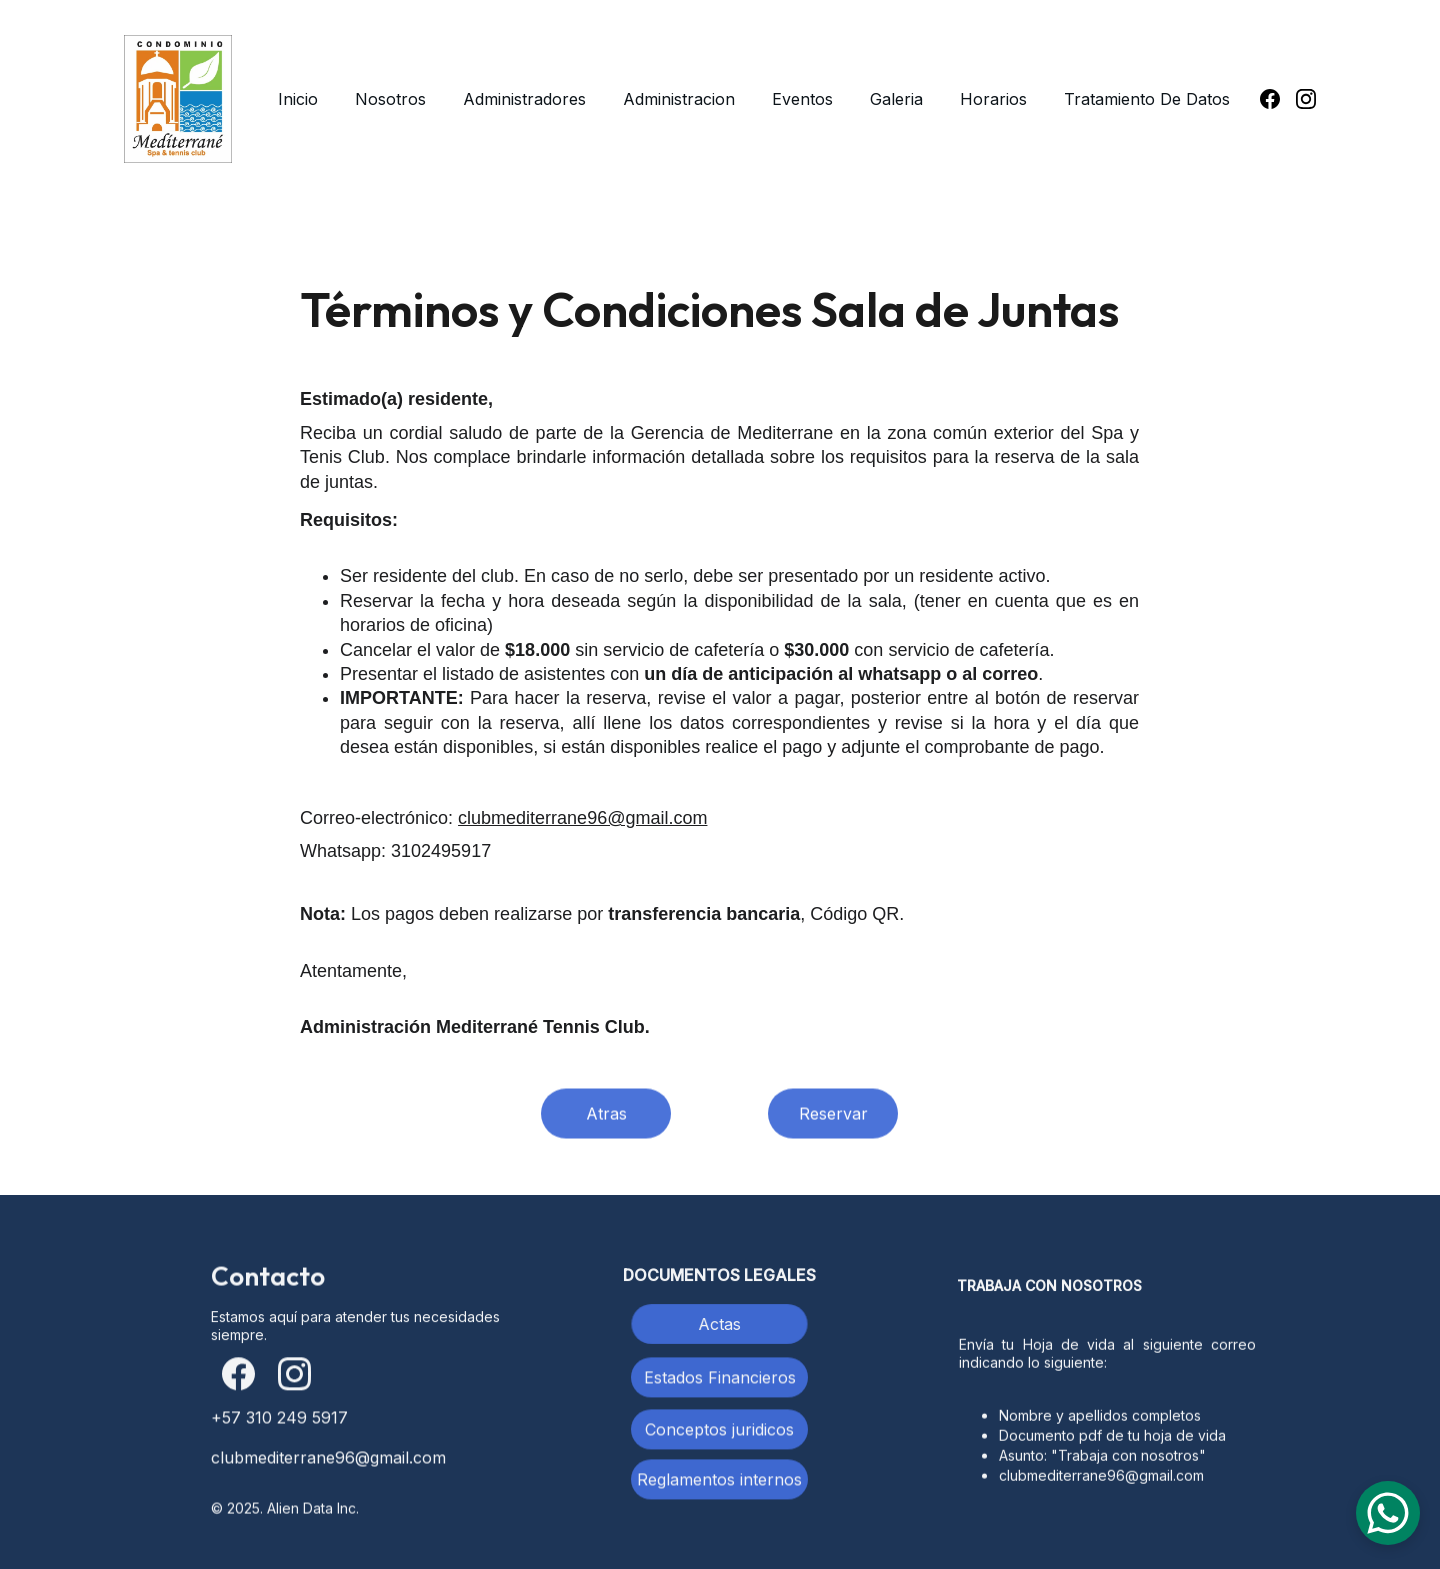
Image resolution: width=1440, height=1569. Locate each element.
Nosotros (390, 99)
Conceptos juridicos (719, 1432)
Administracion (679, 99)
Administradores (524, 99)
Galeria (896, 99)
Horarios (993, 99)
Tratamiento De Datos (1147, 99)
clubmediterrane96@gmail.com (582, 818)
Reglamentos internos (719, 1482)
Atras (606, 1117)
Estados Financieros (720, 1380)
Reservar (833, 1117)
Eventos (802, 99)
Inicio (298, 99)
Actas (719, 1323)
